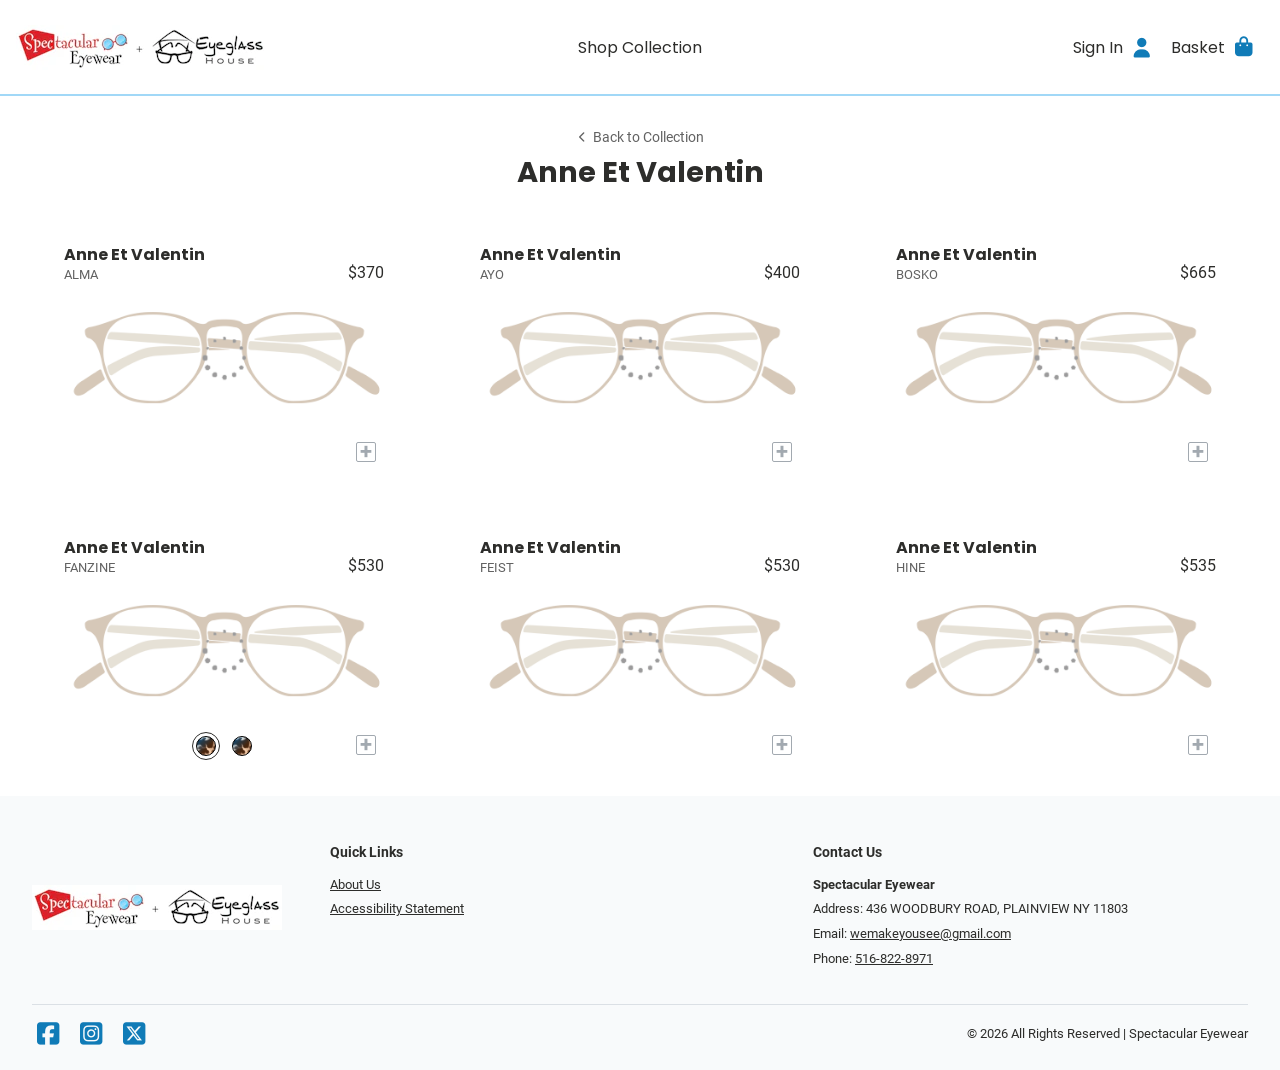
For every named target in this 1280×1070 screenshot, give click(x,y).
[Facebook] (48, 1038)
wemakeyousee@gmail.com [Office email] (930, 933)
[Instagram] (91, 1038)
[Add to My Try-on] (366, 452)
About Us (355, 884)
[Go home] (172, 47)
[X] (134, 1038)
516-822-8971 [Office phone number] (894, 958)
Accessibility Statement (397, 908)
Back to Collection (640, 137)
